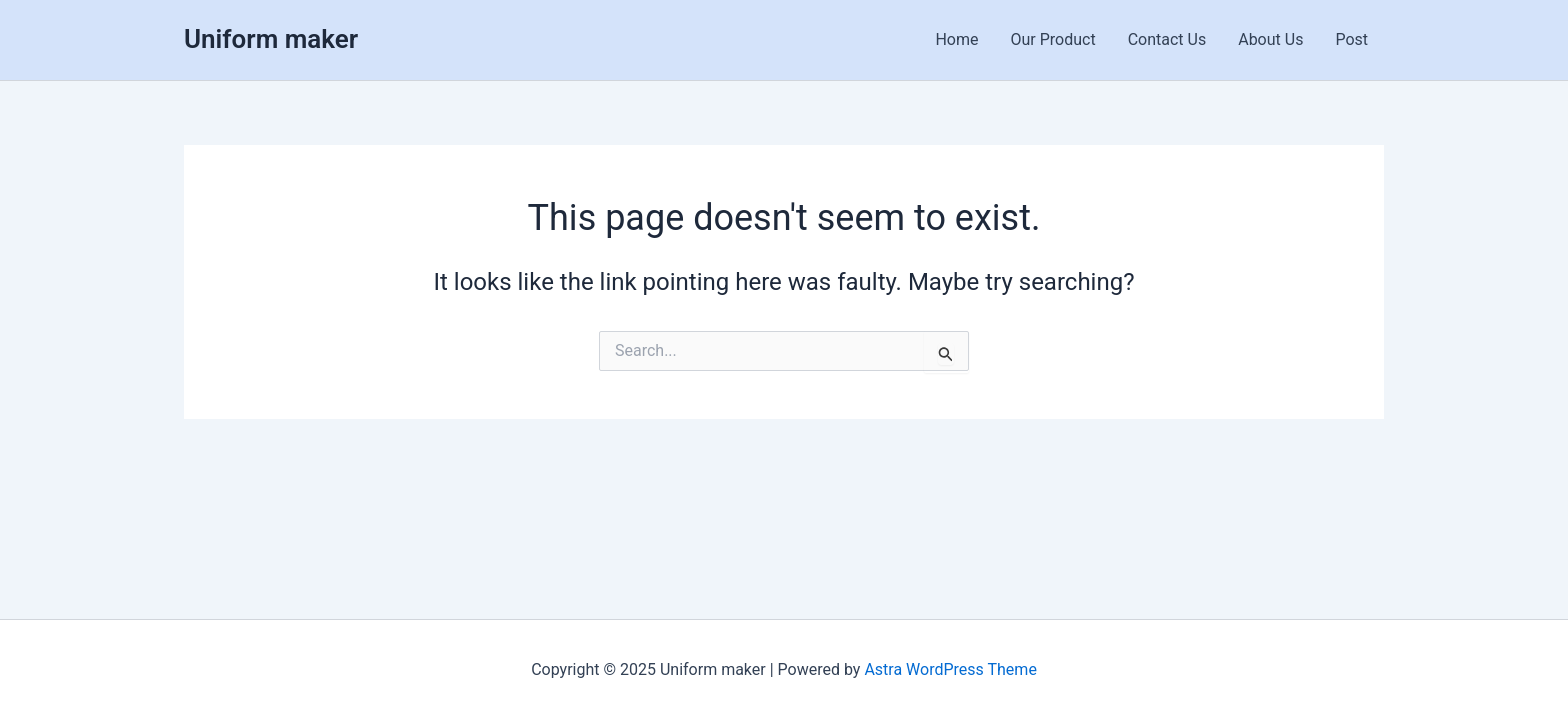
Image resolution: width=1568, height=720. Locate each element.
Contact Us (1167, 39)
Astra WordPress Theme (950, 669)
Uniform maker (271, 39)
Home (956, 39)
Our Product (1053, 39)
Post (1351, 39)
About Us (1270, 39)
